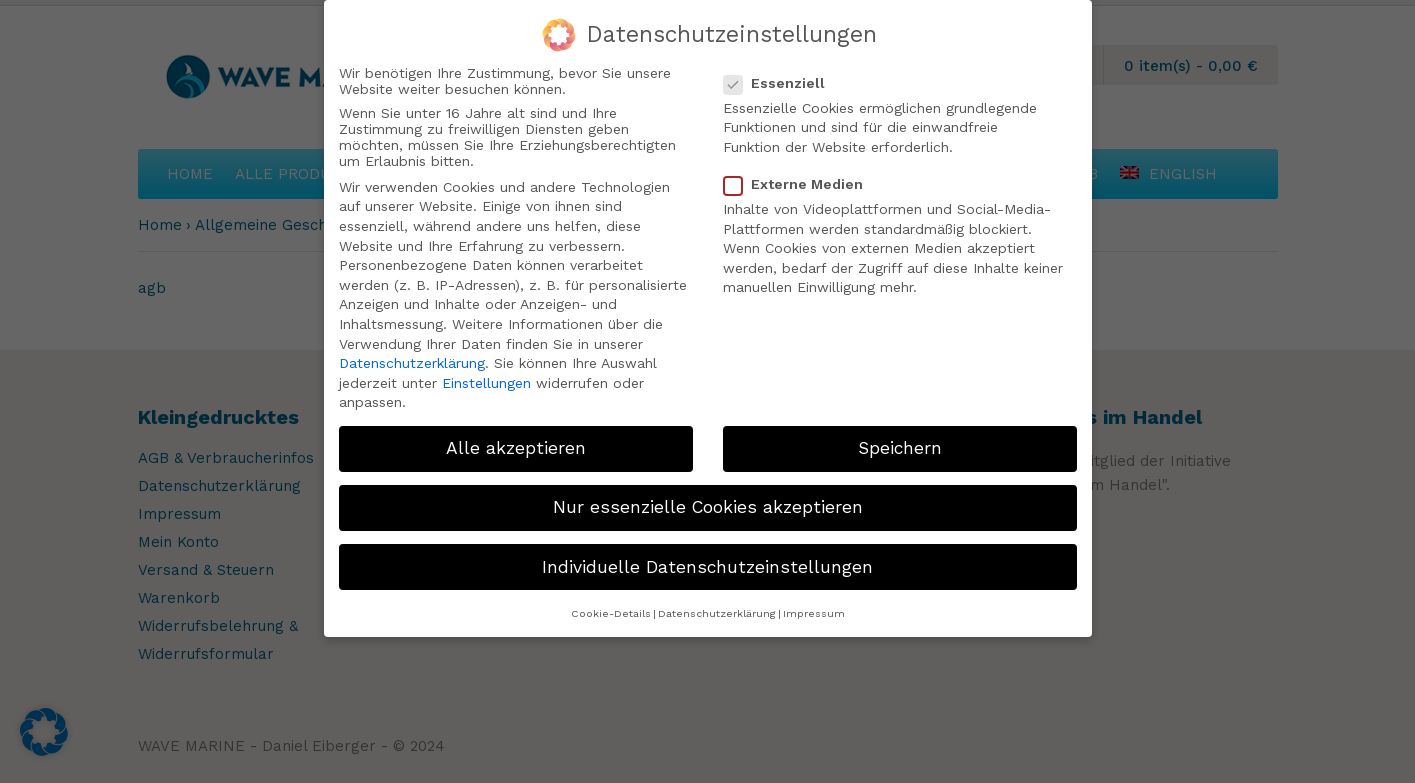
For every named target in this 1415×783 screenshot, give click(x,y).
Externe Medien (801, 176)
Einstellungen (486, 374)
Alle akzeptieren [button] (516, 440)
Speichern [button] (900, 440)
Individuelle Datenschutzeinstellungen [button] (707, 558)
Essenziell (782, 74)
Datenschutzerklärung (412, 355)
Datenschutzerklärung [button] (717, 604)
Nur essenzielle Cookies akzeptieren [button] (708, 499)
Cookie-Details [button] (611, 604)
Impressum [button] (814, 604)
